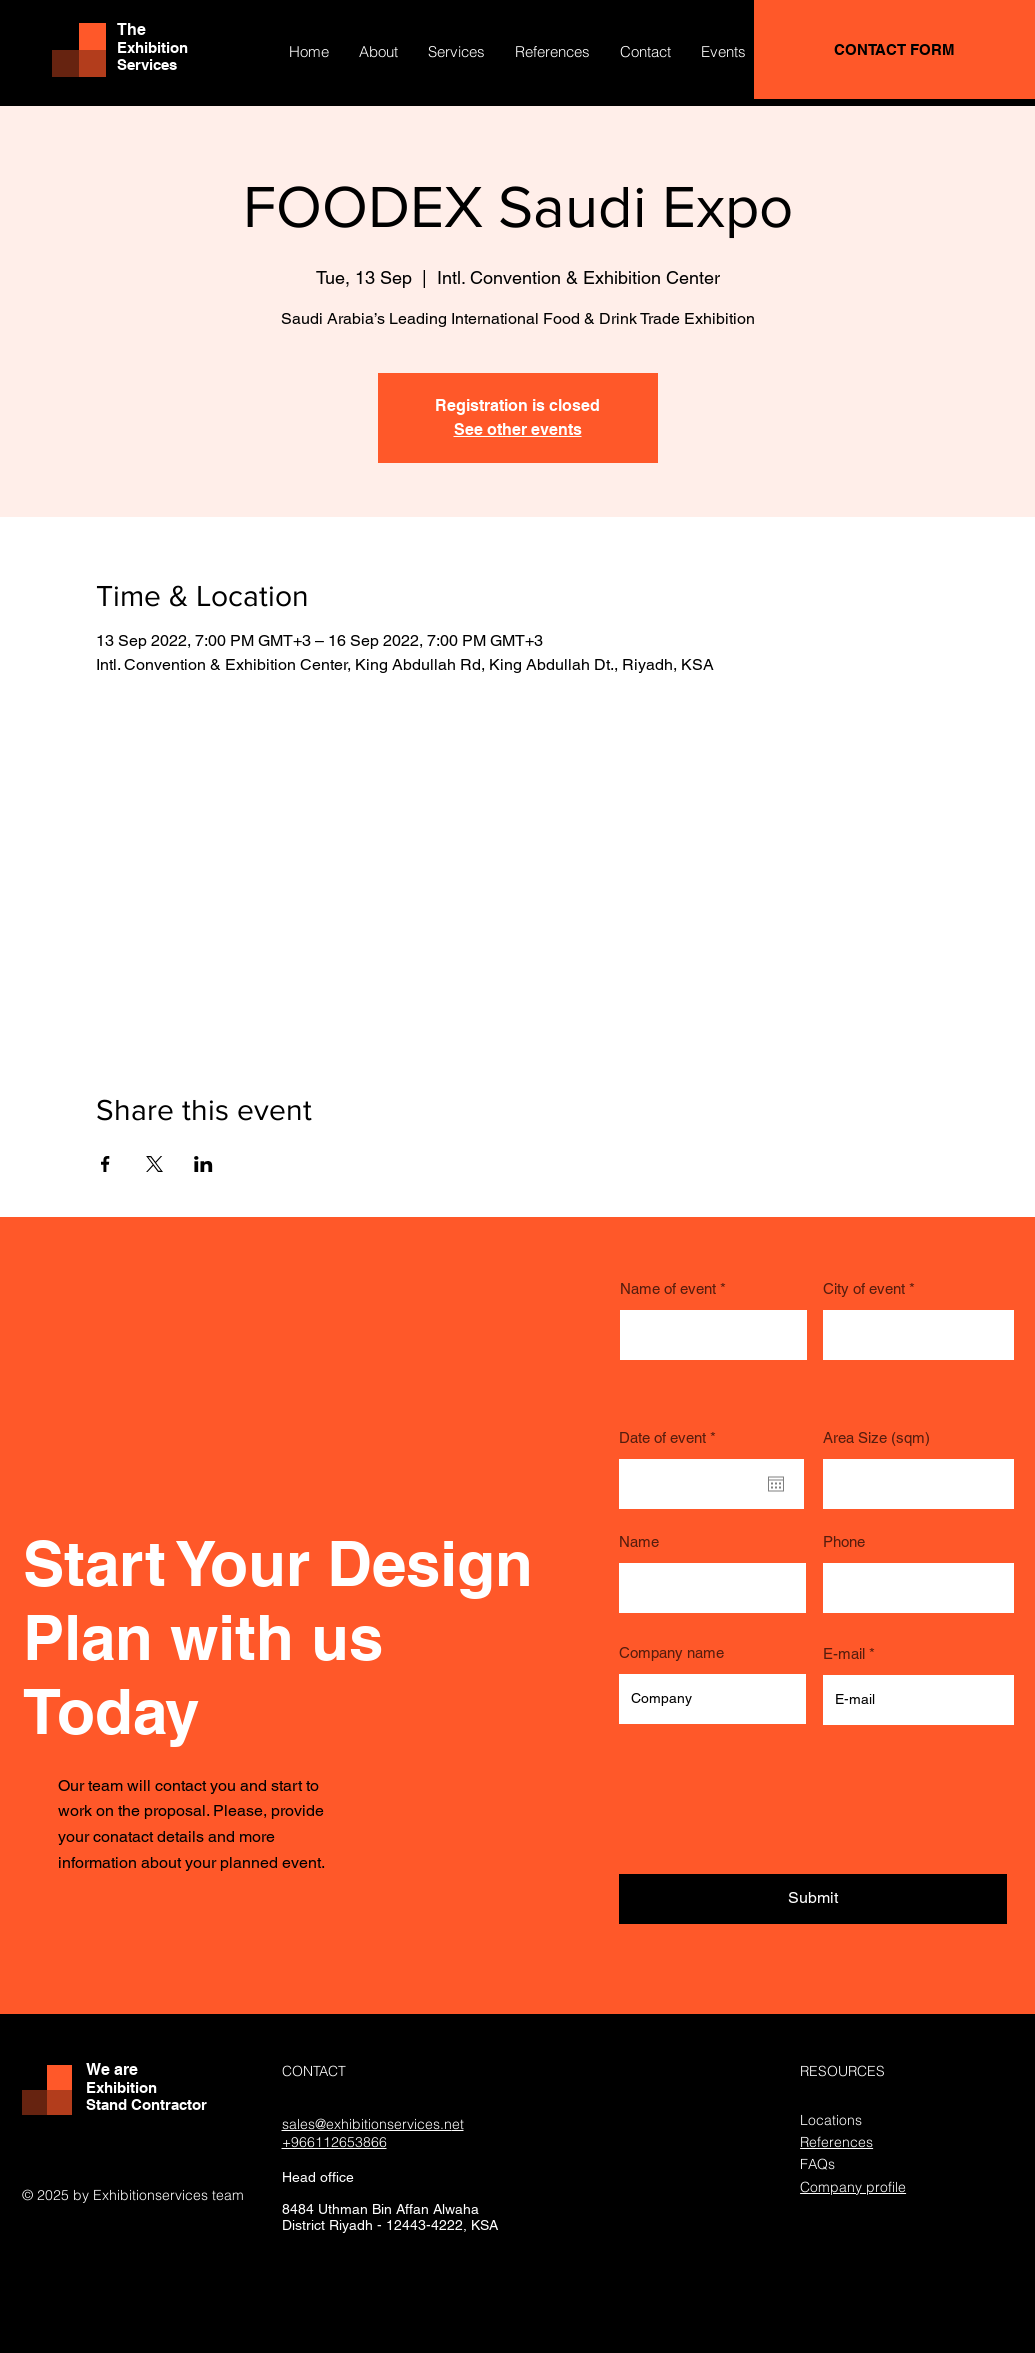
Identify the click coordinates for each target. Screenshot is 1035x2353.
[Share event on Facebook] (105, 1164)
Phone (844, 1541)
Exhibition (152, 47)
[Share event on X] (154, 1164)
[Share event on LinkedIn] (203, 1164)
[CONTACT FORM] (894, 49)
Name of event (668, 1288)
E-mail (844, 1653)
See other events (518, 429)
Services (147, 64)
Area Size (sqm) (876, 1437)
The (131, 29)
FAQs (817, 2164)
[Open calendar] (776, 1484)
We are (112, 2069)
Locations (831, 2120)
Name (639, 1541)
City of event (864, 1288)
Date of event (671, 1437)
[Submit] (813, 1899)
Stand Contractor (146, 2104)
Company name (671, 1652)
